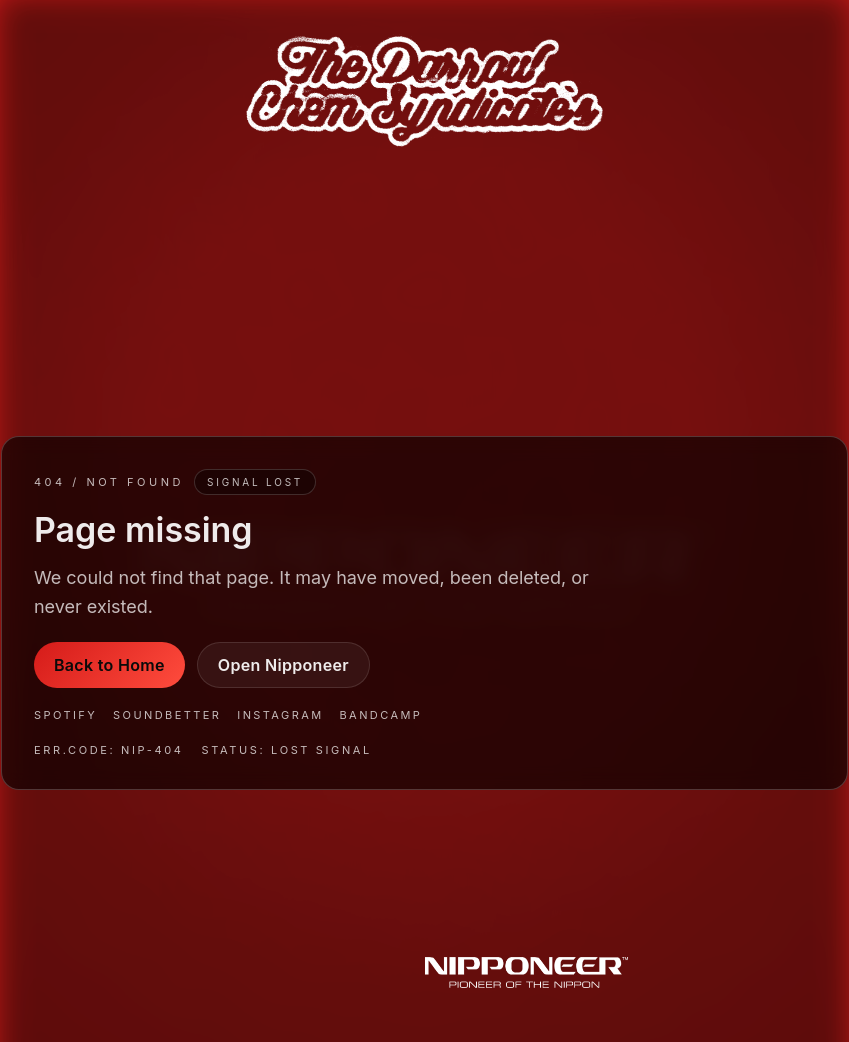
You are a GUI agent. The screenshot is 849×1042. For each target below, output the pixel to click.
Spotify (65, 715)
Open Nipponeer (283, 665)
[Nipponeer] (527, 974)
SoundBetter (167, 715)
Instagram (280, 715)
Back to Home (109, 665)
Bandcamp (381, 715)
